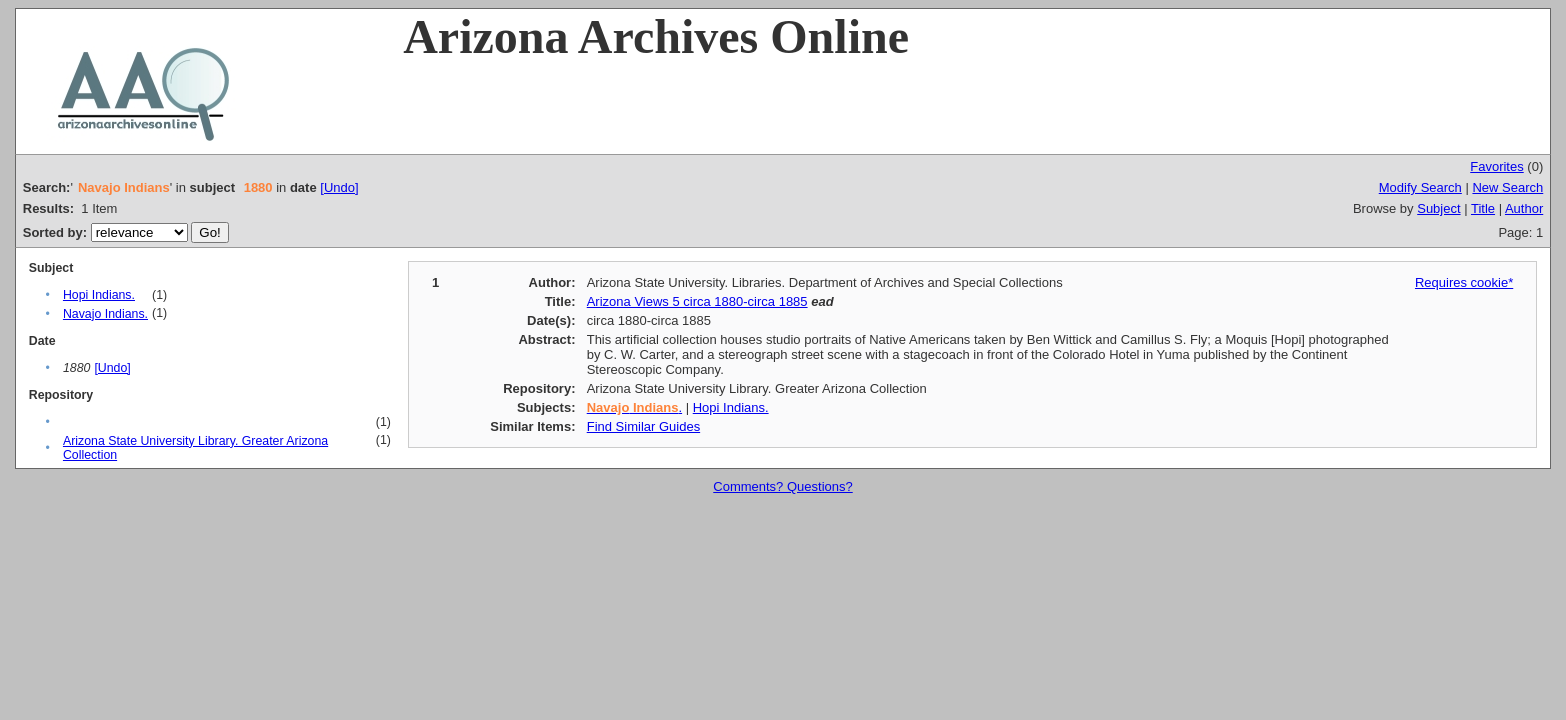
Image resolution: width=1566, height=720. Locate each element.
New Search (1507, 187)
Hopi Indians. (99, 295)
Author (1524, 208)
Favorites (1496, 166)
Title (1483, 208)
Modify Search (1420, 187)
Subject (1438, 208)
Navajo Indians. (105, 314)
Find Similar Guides (643, 426)
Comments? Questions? (782, 486)
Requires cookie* (1464, 282)
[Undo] (339, 187)
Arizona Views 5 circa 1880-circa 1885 (697, 301)
